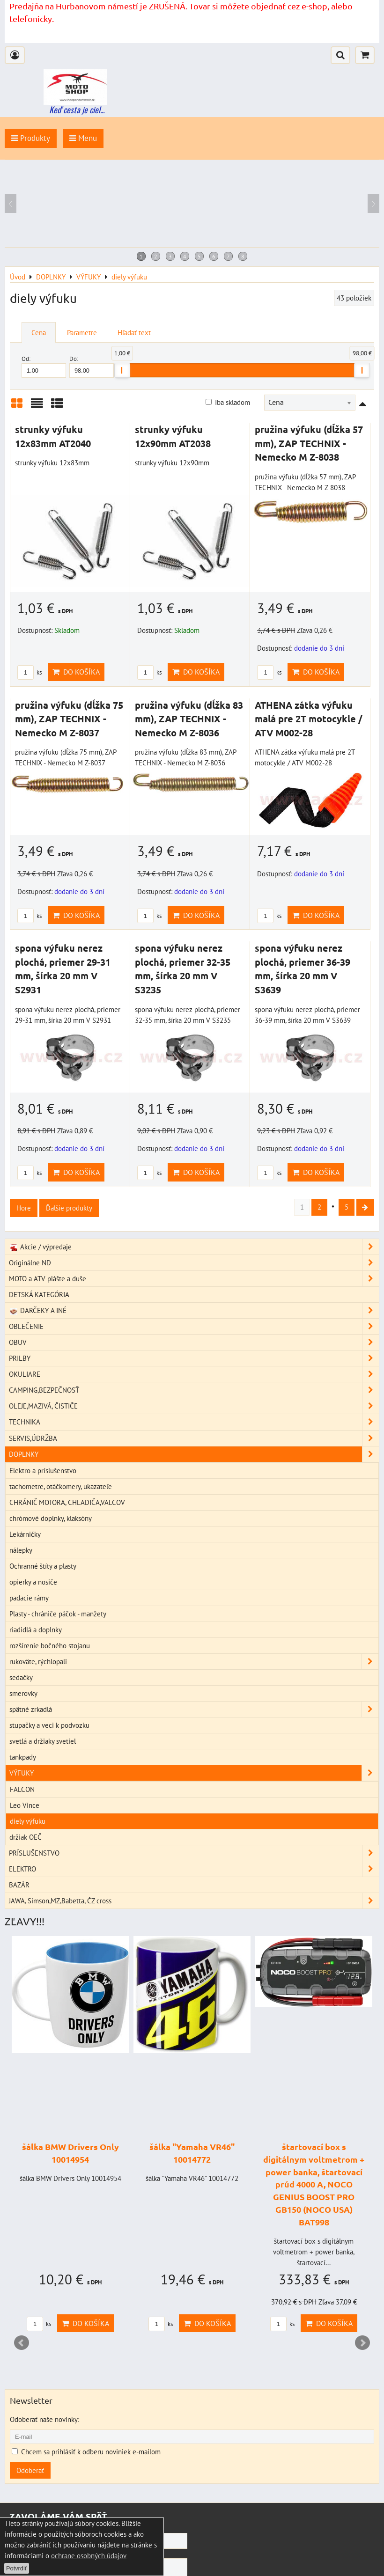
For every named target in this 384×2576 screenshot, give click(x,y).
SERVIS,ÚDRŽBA (194, 1439)
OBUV (194, 1343)
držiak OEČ (25, 1838)
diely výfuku (27, 1822)
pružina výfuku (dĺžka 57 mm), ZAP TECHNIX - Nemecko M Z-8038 (309, 443)
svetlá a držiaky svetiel (42, 1742)
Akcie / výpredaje (194, 1248)
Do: (91, 366)
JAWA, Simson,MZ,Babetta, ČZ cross (194, 1902)
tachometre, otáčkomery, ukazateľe (60, 1487)
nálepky (20, 1551)
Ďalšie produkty (69, 1207)
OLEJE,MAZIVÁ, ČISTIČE (194, 1407)
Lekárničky (25, 1535)
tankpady (22, 1758)
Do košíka (76, 671)
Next (362, 2344)
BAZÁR (19, 1886)
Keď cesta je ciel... (76, 109)
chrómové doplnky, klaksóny (50, 1519)
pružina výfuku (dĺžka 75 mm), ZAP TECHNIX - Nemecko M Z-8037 (69, 719)
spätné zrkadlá (193, 1710)
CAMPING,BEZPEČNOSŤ (194, 1391)
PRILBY (194, 1359)
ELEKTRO (194, 1870)
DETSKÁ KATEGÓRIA (39, 1295)
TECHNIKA (194, 1423)
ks (29, 672)
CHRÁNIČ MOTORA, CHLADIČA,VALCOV (67, 1503)
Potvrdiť (16, 2568)
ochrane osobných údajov (88, 2555)
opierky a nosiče (33, 1582)
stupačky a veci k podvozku (49, 1726)
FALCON (22, 1790)
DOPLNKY (194, 1455)
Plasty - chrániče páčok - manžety (57, 1614)
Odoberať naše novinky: (44, 2420)
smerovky (23, 1694)
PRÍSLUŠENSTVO (194, 1854)
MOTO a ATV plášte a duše (194, 1280)
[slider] (122, 370)
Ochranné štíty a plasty (42, 1566)
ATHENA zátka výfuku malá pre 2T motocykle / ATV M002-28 (308, 719)
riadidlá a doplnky (35, 1630)
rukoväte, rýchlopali (193, 1663)
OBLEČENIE (194, 1328)
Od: (44, 366)
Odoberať (30, 2471)
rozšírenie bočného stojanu (49, 1646)
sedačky (21, 1678)
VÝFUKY (193, 1774)
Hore (23, 1207)
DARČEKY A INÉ (194, 1312)
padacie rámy (29, 1598)
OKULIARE (194, 1375)
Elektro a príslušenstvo (42, 1471)
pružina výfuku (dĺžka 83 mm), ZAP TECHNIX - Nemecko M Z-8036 (189, 719)
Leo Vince (24, 1806)
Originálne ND (194, 1264)
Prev (21, 2344)
